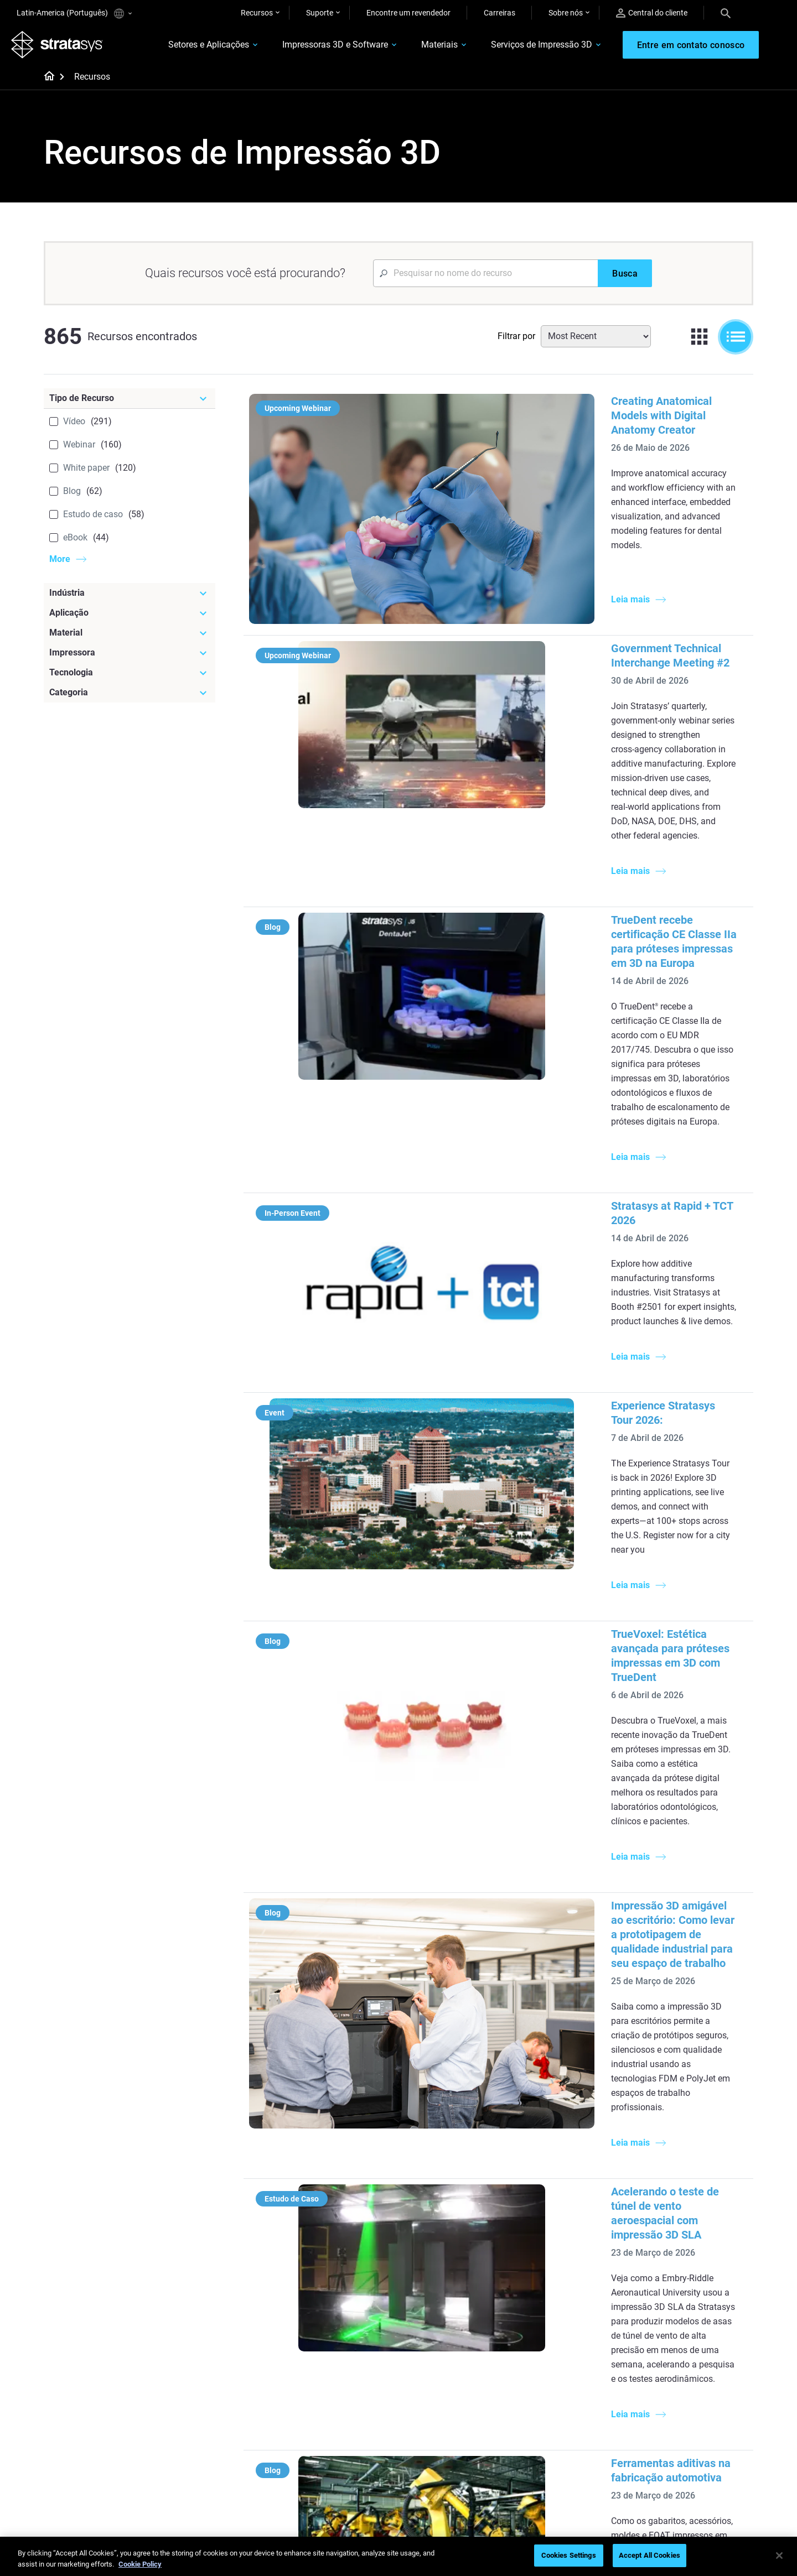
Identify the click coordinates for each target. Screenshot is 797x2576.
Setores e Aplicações (188, 48)
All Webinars (317, 2474)
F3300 (541, 2248)
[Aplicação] (129, 618)
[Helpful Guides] (349, 2229)
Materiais (419, 48)
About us (662, 2393)
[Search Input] (485, 279)
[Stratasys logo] (62, 47)
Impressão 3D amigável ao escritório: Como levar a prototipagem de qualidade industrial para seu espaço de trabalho (567, 1403)
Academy (663, 2458)
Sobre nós (565, 12)
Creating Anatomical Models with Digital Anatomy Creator (569, 406)
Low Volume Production (454, 2264)
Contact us (666, 2409)
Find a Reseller (554, 2409)
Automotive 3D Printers (687, 2280)
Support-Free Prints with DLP (345, 2312)
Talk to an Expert (558, 2442)
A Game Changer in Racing (341, 2409)
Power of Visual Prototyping (344, 2264)
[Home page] (46, 83)
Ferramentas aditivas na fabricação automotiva (543, 1745)
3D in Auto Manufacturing (457, 2312)
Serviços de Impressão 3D (521, 48)
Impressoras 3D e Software (315, 48)
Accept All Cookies (649, 2555)
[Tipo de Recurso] (129, 404)
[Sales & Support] (583, 2375)
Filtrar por (516, 341)
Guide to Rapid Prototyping (459, 2280)
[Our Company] (700, 2375)
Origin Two (548, 2264)
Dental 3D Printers (678, 2248)
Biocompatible (437, 2426)
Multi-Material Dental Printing (346, 2280)
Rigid (421, 2393)
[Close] (779, 2555)
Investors (663, 2490)
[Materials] (466, 2375)
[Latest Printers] (583, 2229)
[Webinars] (349, 2375)
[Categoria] (129, 698)
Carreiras (499, 12)
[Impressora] (129, 658)
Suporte (319, 12)
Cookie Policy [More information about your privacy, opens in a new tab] (140, 2564)
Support (543, 2393)
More (59, 564)
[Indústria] (129, 598)
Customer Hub (554, 2458)
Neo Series (548, 2280)
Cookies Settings (568, 2555)
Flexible (425, 2409)
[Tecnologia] (129, 678)
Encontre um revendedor (408, 12)
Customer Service (559, 2474)
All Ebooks (313, 2329)
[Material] (129, 638)
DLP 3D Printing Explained (457, 2345)
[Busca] (625, 279)
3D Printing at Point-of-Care (343, 2442)
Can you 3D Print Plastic (454, 2329)
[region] (398, 2556)
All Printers (548, 2329)
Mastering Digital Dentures (341, 2458)
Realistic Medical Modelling (459, 2296)
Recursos (257, 12)
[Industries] (700, 2229)
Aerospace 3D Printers (685, 2296)
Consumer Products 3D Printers (687, 2320)
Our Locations (671, 2426)
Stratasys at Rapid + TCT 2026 (501, 919)
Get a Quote (550, 2426)
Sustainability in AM (329, 2426)
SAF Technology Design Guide (346, 2296)
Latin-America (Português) (74, 13)
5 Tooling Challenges (448, 2248)
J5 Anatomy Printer (563, 2312)
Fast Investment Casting (338, 2393)
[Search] (725, 12)
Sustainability (670, 2474)
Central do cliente (651, 13)
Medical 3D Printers (680, 2264)
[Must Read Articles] (466, 2229)
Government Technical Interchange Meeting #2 (543, 563)
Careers (660, 2442)
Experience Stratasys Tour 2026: (506, 1061)
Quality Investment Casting (342, 2248)
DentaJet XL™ (553, 2296)
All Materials (434, 2442)
